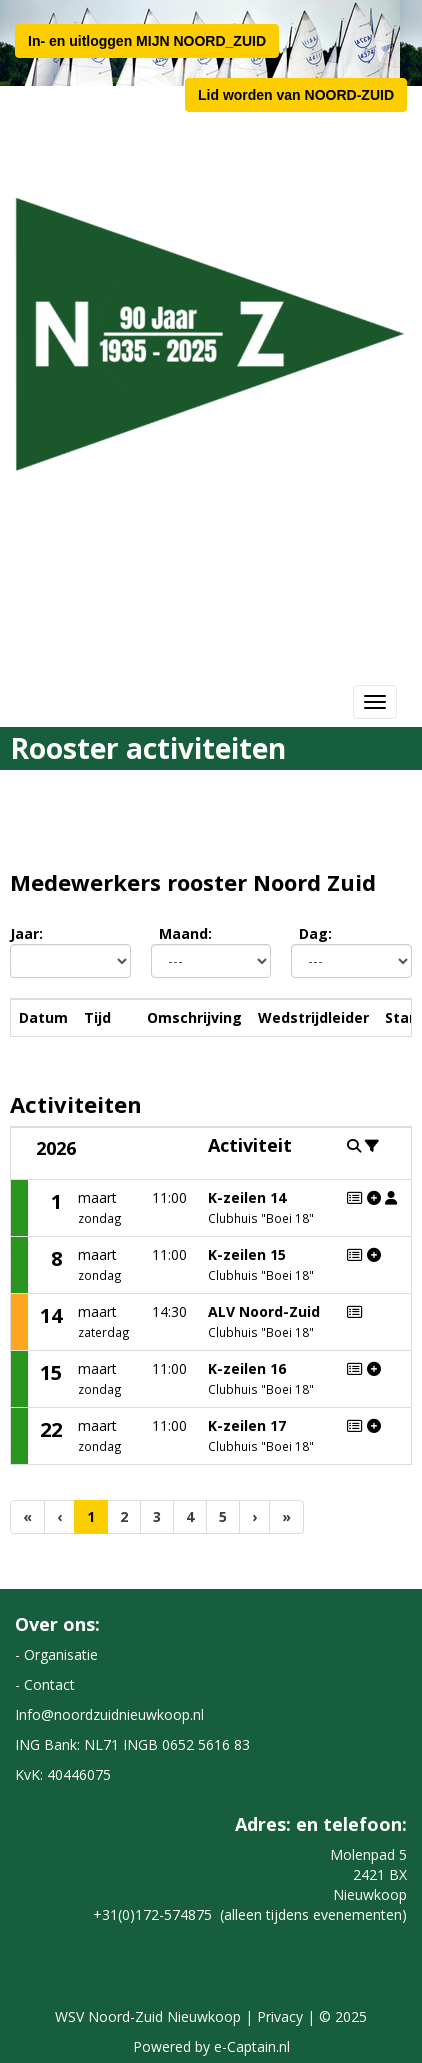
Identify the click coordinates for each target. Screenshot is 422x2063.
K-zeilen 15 (247, 1254)
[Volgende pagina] (254, 1517)
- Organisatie (56, 1654)
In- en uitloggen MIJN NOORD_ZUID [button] (147, 41)
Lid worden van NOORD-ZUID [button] (296, 95)
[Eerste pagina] (27, 1517)
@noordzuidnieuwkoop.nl (109, 1714)
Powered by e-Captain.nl (211, 2046)
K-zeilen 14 (247, 1197)
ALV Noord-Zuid (264, 1311)
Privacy (280, 2016)
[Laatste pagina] (286, 1517)
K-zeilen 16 (247, 1368)
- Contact (45, 1684)
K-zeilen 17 (247, 1425)
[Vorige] (59, 1517)
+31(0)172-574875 (152, 1914)
